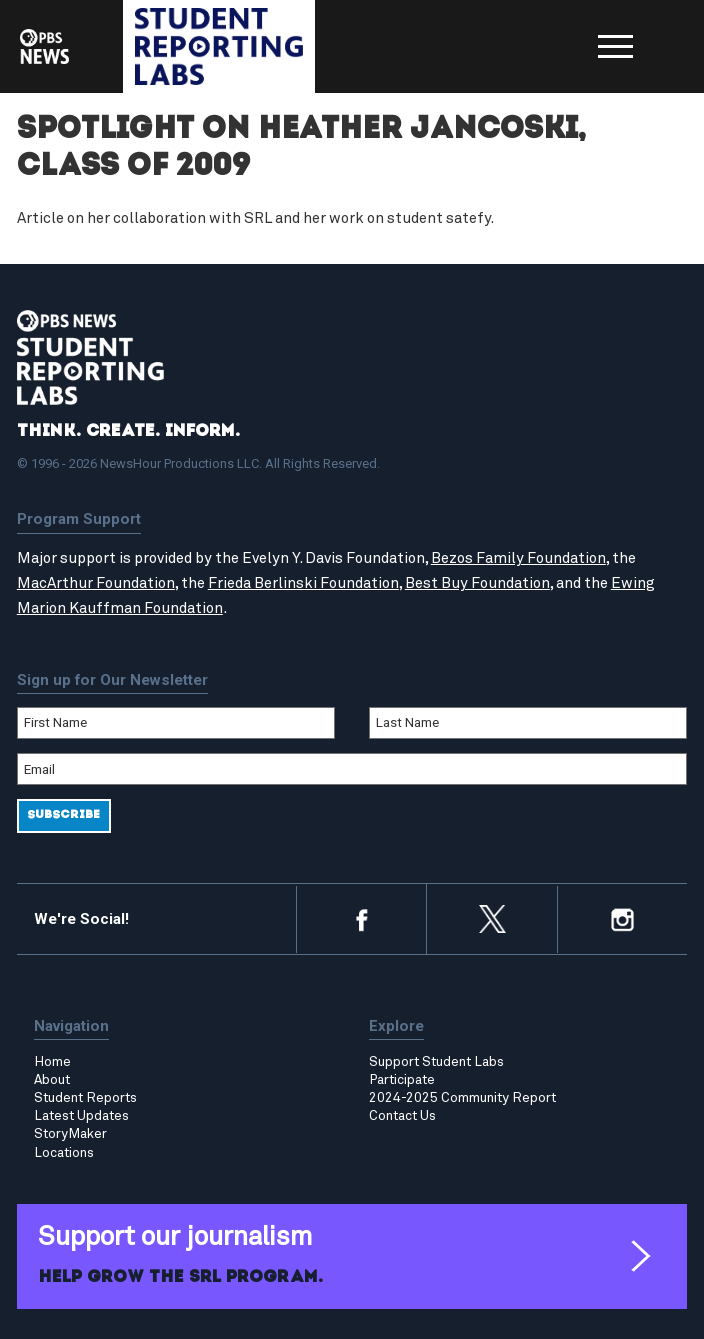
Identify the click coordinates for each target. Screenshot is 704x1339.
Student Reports (85, 1098)
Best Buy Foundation (477, 583)
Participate (402, 1080)
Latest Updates (81, 1116)
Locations (64, 1153)
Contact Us (402, 1116)
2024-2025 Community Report (462, 1098)
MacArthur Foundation (96, 583)
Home (52, 1062)
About (52, 1080)
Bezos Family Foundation (518, 558)
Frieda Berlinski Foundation (303, 583)
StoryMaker (70, 1134)
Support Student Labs (436, 1062)
